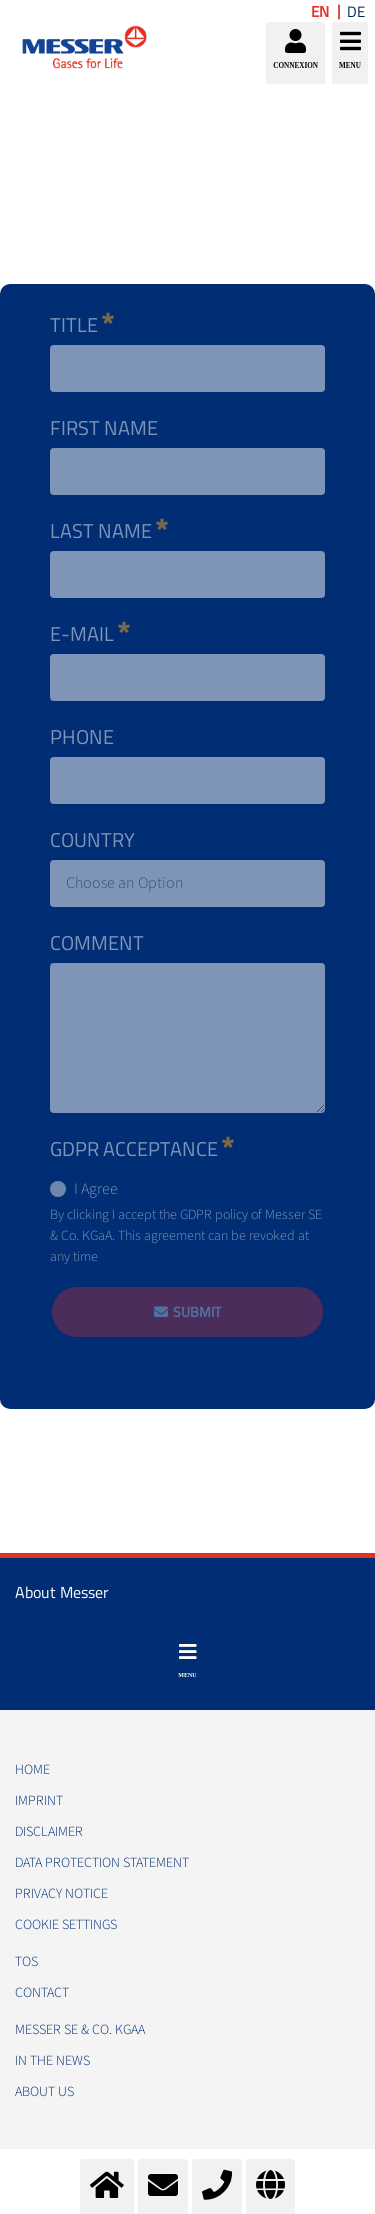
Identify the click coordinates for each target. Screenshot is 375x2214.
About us (44, 2092)
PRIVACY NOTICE (61, 1894)
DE (356, 11)
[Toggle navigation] (187, 1661)
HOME (32, 1770)
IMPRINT (39, 1801)
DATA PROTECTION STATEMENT (102, 1863)
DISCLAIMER (49, 1832)
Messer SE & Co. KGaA (80, 2030)
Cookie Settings (66, 1925)
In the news (52, 2061)
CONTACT (42, 1993)
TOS (26, 1962)
